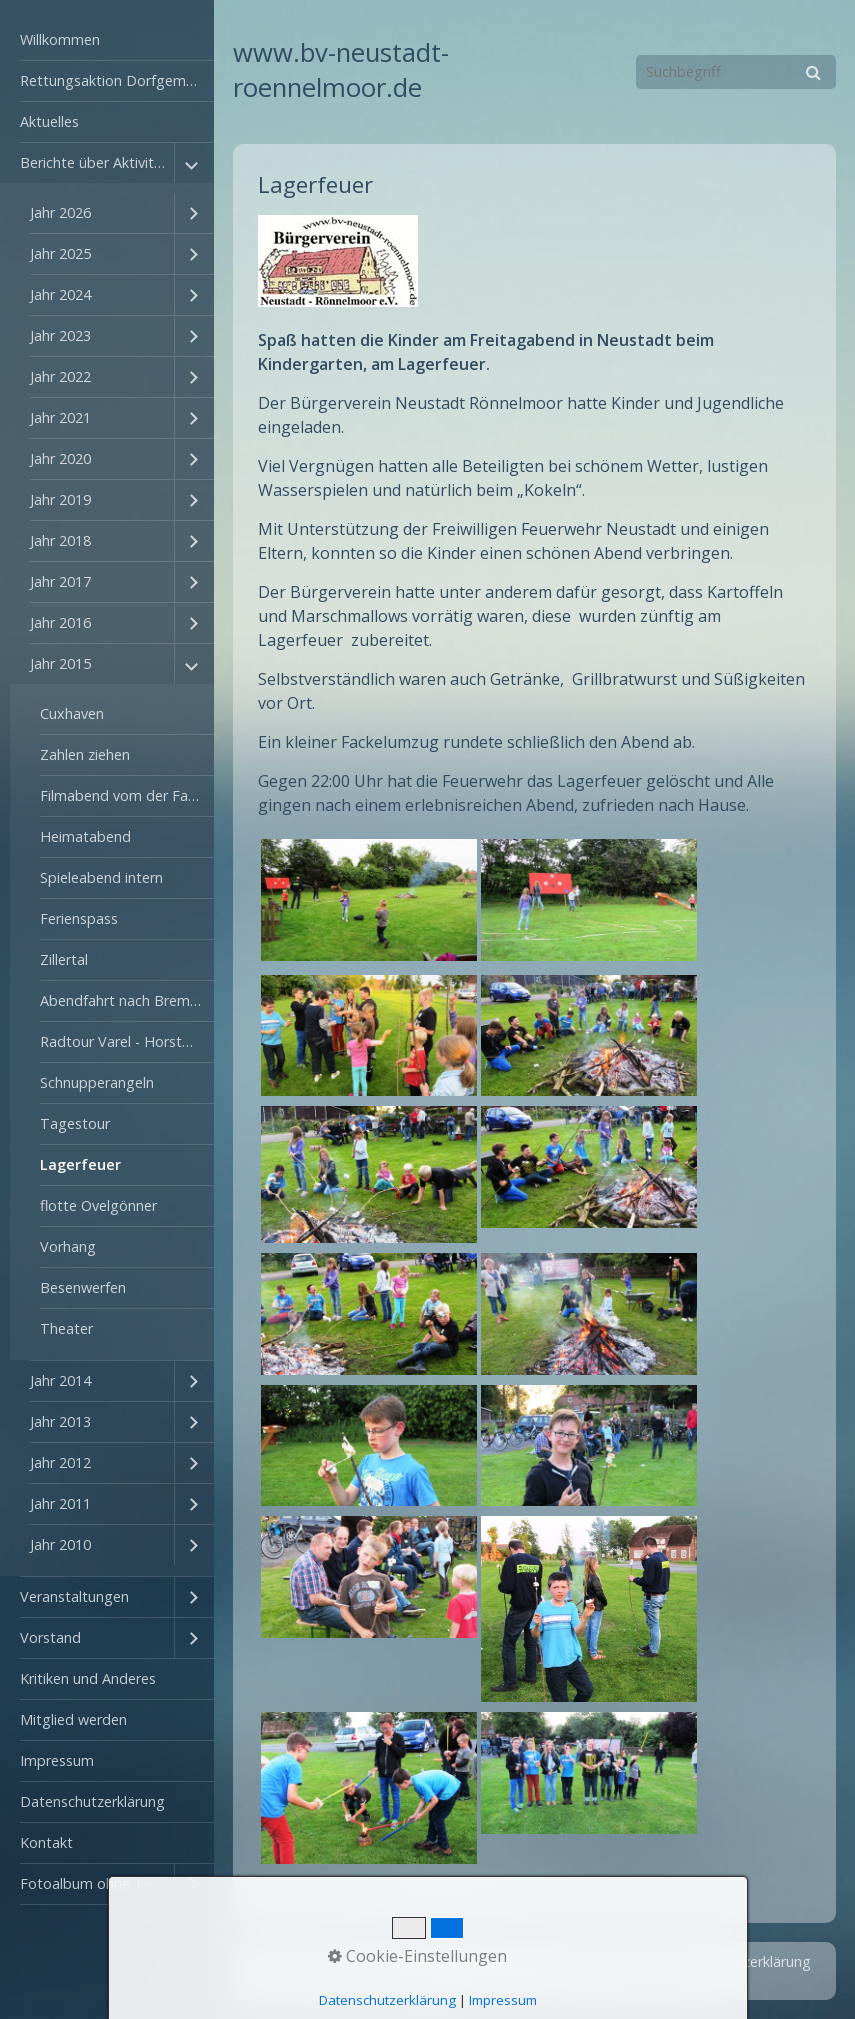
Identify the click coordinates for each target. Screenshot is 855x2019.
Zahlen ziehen (85, 754)
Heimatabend (85, 836)
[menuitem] (107, 40)
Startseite (464, 1961)
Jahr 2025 (60, 253)
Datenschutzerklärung (92, 1801)
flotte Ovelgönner (98, 1205)
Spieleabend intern (101, 877)
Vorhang (68, 1246)
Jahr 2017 (60, 581)
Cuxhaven (72, 713)
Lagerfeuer (80, 1164)
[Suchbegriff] (736, 72)
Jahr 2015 (60, 663)
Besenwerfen (83, 1287)
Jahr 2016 (60, 622)
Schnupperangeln (97, 1082)
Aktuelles (49, 121)
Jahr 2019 (60, 499)
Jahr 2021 (60, 417)
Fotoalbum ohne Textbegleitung (97, 1883)
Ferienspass (79, 918)
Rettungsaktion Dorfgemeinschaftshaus (117, 80)
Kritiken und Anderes (88, 1678)
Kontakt (46, 1842)
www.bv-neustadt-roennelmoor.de (341, 70)
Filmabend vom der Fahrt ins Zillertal (127, 795)
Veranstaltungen (74, 1596)
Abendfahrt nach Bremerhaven (127, 1000)
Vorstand (50, 1637)
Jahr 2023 (60, 335)
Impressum (57, 1760)
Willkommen (60, 39)
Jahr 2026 (60, 212)
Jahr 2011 (60, 1503)
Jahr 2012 (60, 1462)
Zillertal (64, 959)
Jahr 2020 (60, 458)
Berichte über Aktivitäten (97, 162)
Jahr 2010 (60, 1544)
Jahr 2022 (60, 376)
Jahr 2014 (60, 1380)
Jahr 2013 (60, 1421)
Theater (66, 1328)
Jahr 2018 (60, 540)
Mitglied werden (73, 1719)
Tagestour (75, 1123)
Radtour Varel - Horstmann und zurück (127, 1041)
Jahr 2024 (60, 294)
